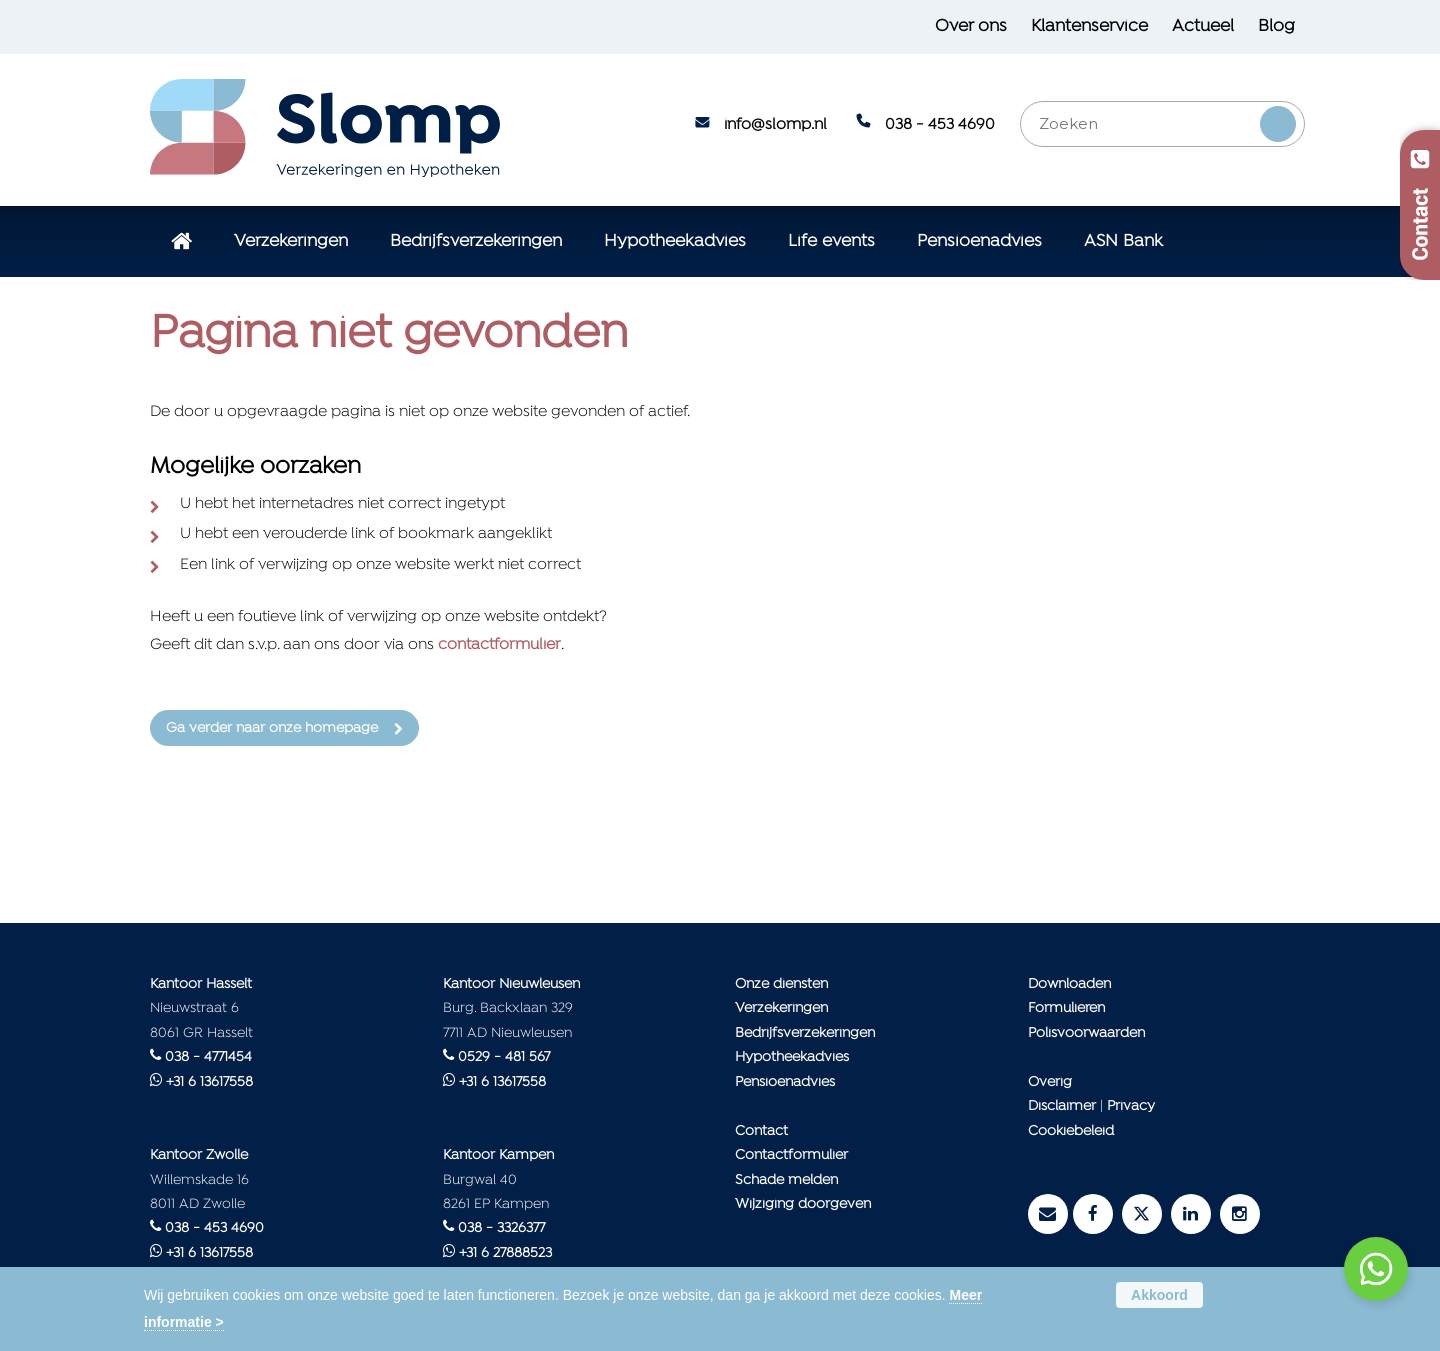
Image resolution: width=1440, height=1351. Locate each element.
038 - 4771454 (208, 1057)
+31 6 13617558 (209, 1082)
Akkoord (1159, 1295)
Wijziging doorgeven (803, 1204)
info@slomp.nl (775, 125)
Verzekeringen (781, 1008)
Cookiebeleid (1071, 1131)
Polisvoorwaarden (1086, 1033)
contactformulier (499, 645)
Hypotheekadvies (792, 1057)
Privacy (1131, 1106)
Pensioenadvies (785, 1082)
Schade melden (786, 1180)
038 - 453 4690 (940, 125)
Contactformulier (791, 1155)
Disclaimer (1062, 1106)
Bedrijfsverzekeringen (805, 1033)
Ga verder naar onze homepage (272, 728)
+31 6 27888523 (505, 1253)
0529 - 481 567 (504, 1057)
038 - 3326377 (501, 1228)
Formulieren (1066, 1008)
